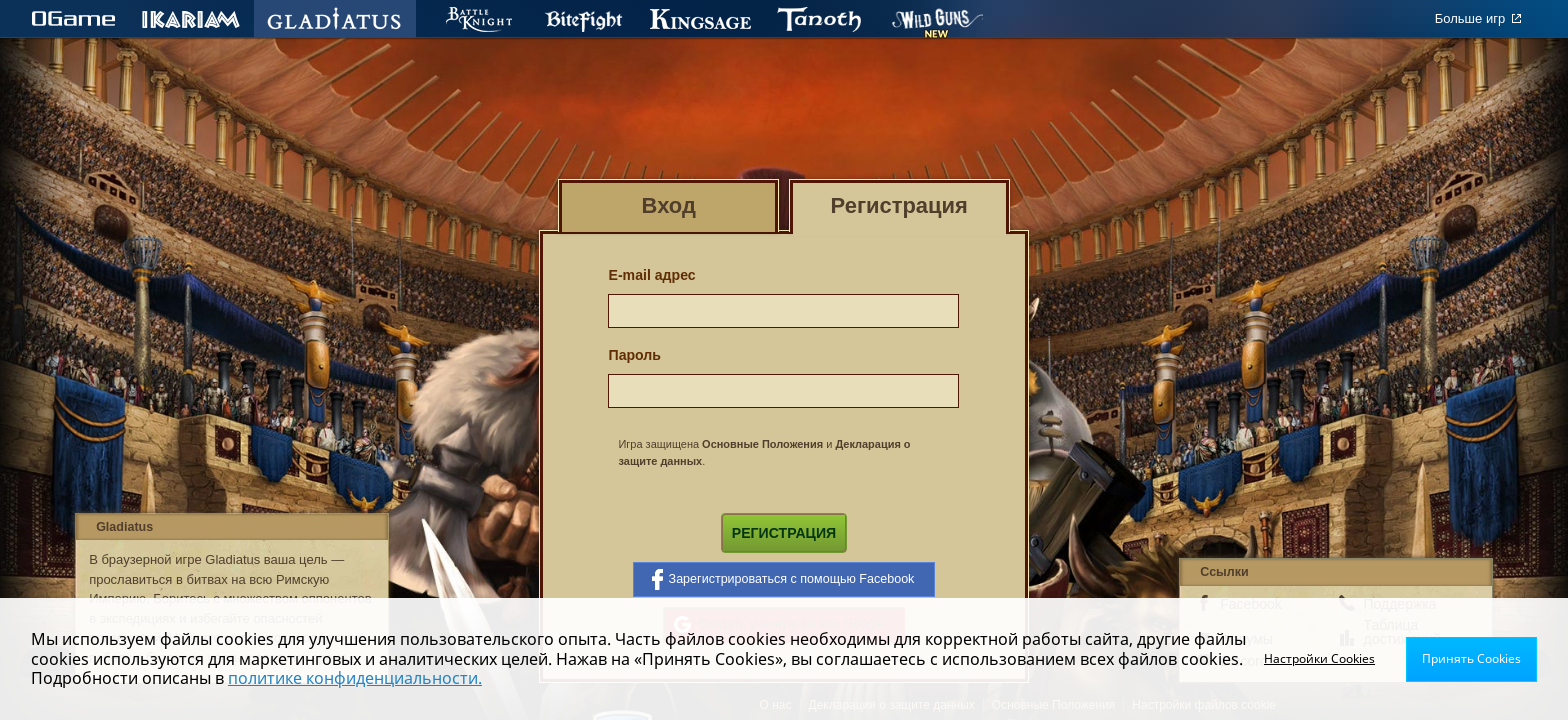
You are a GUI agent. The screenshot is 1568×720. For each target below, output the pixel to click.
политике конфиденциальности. (355, 678)
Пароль (634, 355)
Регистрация (784, 533)
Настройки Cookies (1319, 658)
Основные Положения (762, 444)
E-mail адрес (651, 275)
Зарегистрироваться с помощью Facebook (783, 579)
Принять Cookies (1471, 658)
